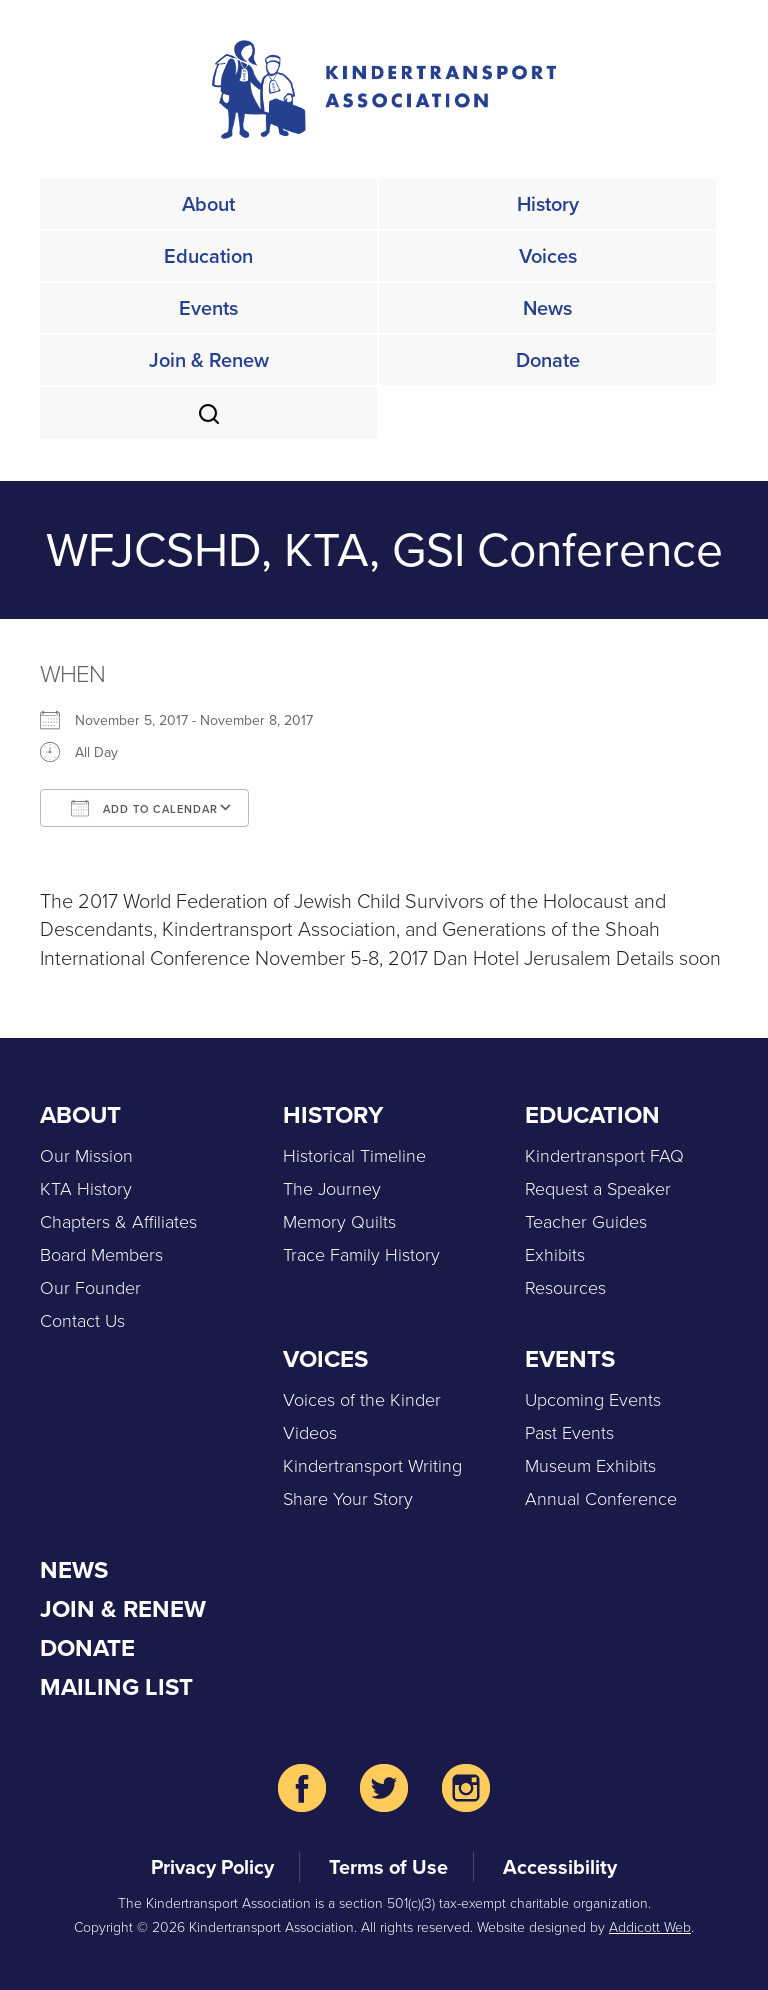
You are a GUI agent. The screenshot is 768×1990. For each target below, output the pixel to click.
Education (208, 256)
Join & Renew (209, 360)
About (208, 204)
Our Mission (86, 1156)
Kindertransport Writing (372, 1466)
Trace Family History (361, 1255)
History (548, 204)
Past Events (569, 1433)
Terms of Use (388, 1867)
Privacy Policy (212, 1867)
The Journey (332, 1189)
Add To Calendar (144, 808)
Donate (548, 360)
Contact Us (82, 1321)
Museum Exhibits (590, 1466)
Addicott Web (650, 1927)
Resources (565, 1288)
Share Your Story (348, 1499)
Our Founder (90, 1288)
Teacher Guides (586, 1222)
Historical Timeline (354, 1156)
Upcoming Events (593, 1400)
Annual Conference (601, 1499)
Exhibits (555, 1255)
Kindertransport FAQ (604, 1156)
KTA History (86, 1189)
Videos (310, 1433)
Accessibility (560, 1867)
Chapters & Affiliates (118, 1222)
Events (208, 308)
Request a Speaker (598, 1189)
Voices (548, 256)
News (547, 308)
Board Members (101, 1255)
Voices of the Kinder (362, 1400)
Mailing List (116, 1687)
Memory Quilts (339, 1222)
